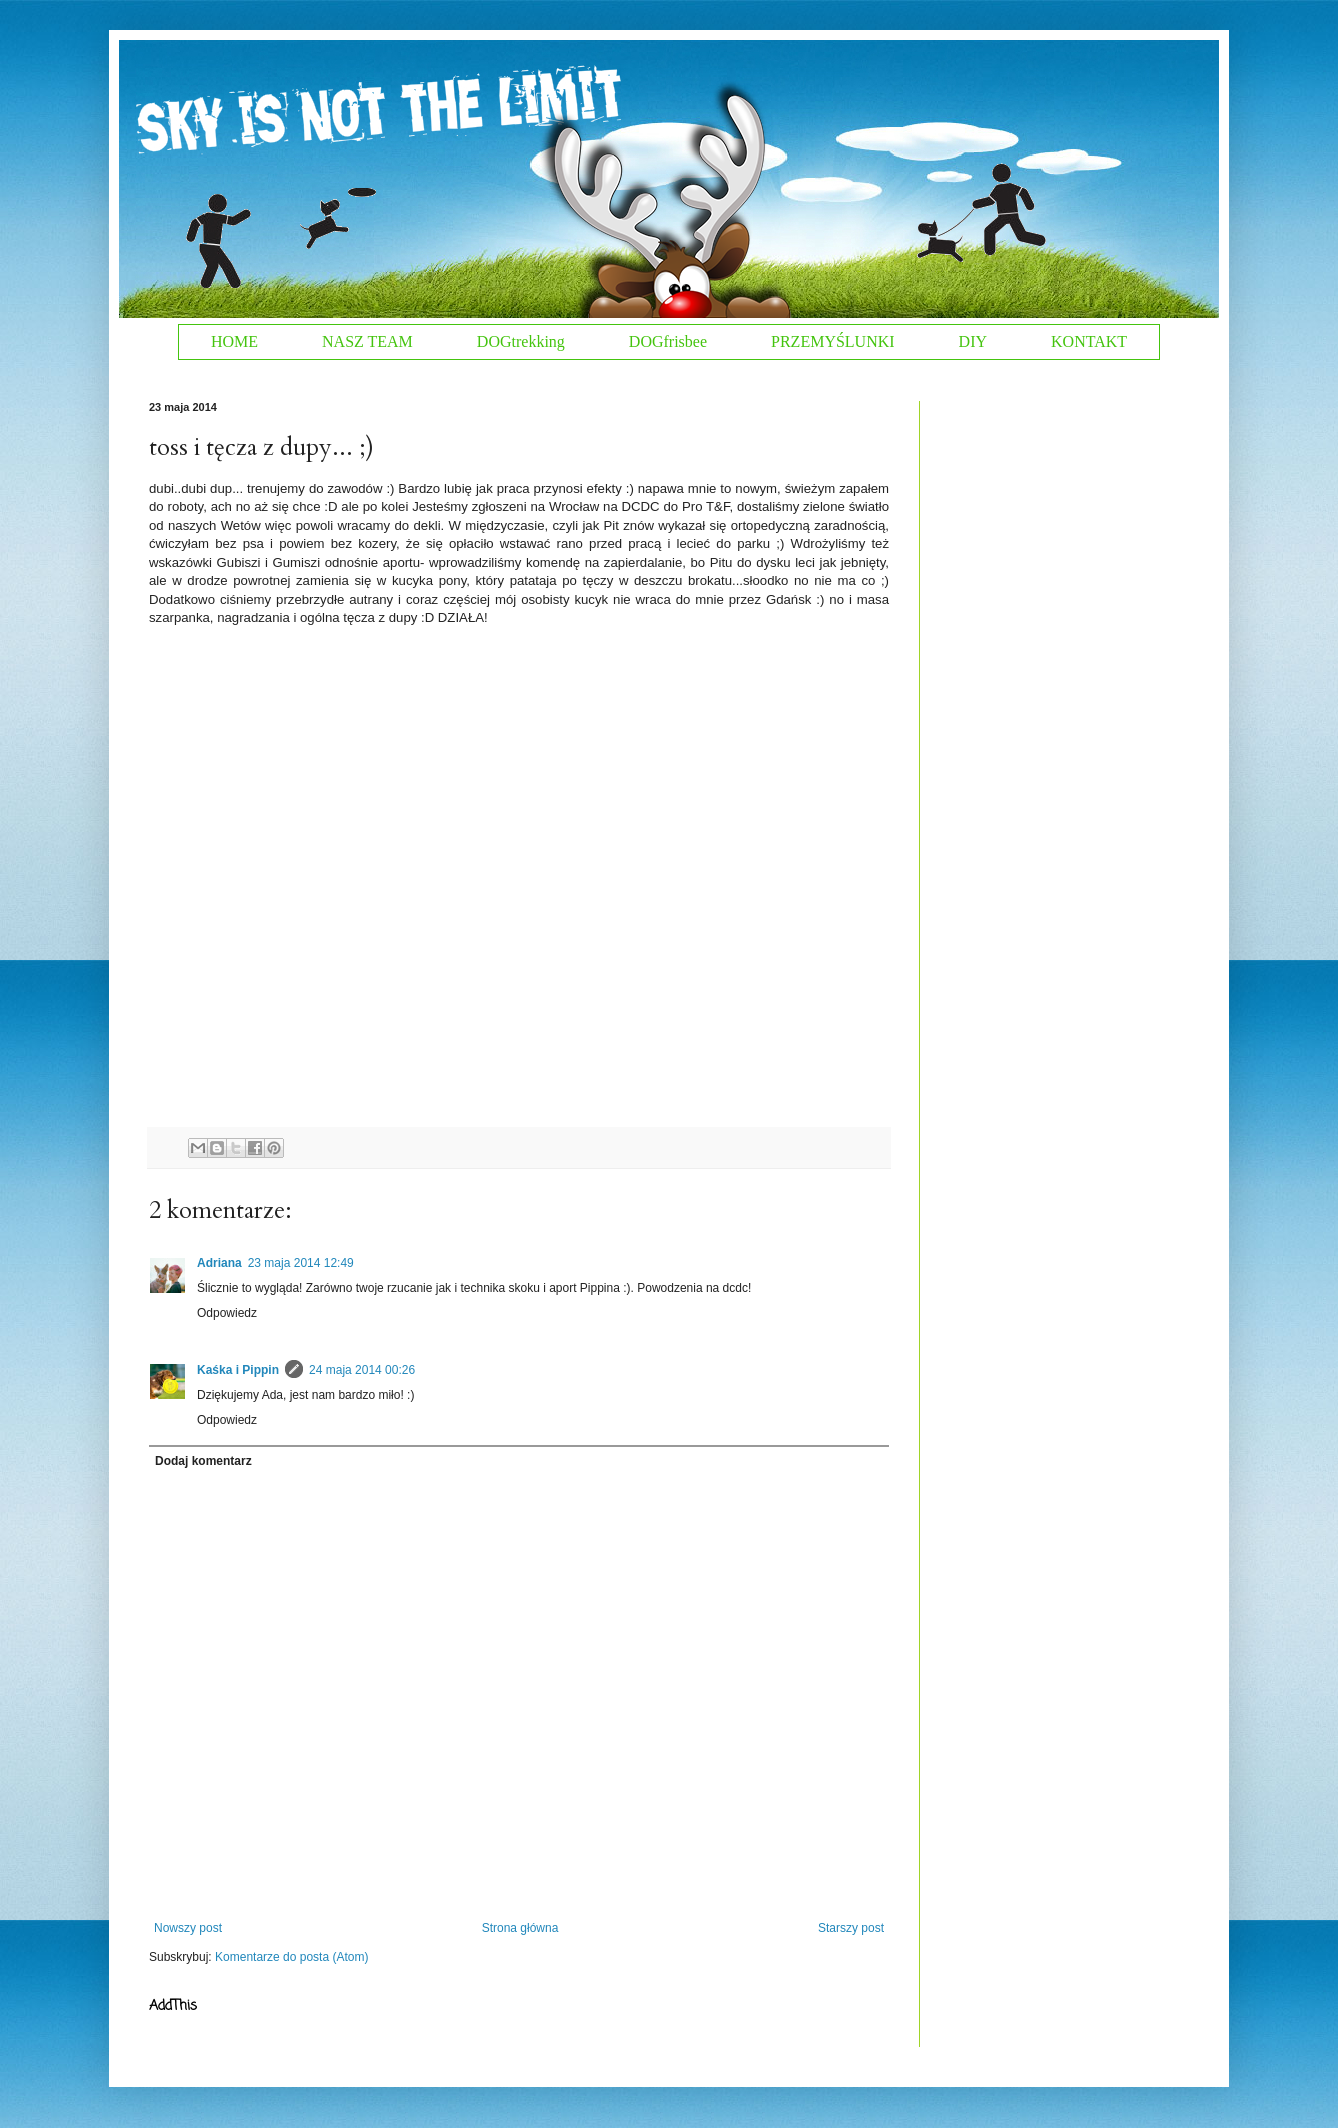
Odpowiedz (227, 1313)
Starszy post (851, 1928)
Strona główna (520, 1928)
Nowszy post (188, 1928)
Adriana (219, 1263)
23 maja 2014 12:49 (301, 1263)
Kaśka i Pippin (238, 1370)
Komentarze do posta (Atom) (291, 1957)
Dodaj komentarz (203, 1461)
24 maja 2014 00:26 (362, 1370)
